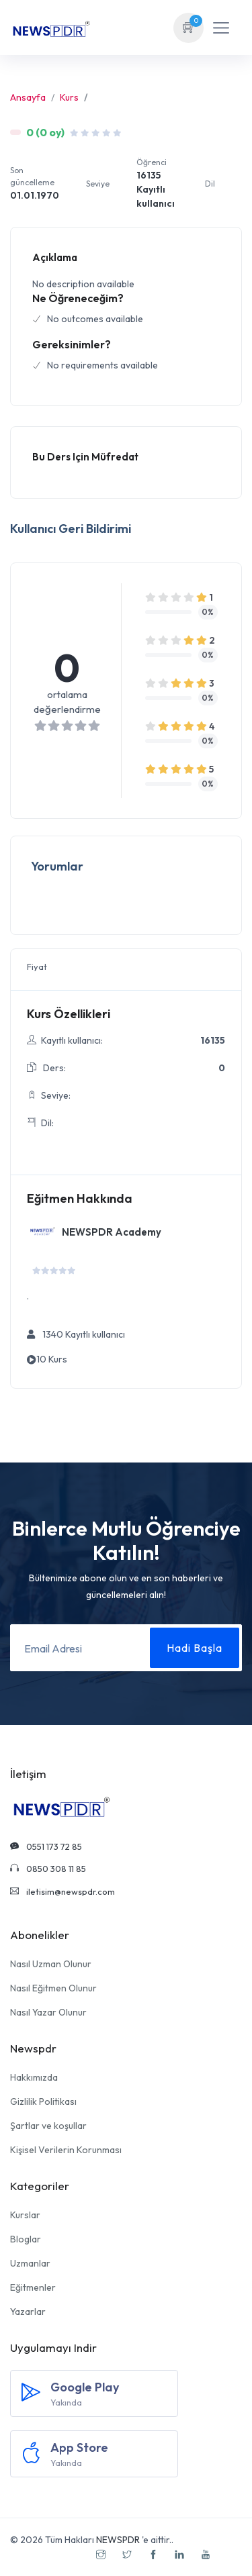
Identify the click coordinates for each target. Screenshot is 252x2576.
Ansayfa (28, 97)
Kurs (69, 97)
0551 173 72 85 (46, 1846)
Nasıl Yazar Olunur (48, 2012)
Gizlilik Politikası (43, 2101)
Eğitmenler (33, 2287)
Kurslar (25, 2215)
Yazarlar (28, 2312)
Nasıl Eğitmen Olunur (53, 1988)
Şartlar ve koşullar (48, 2126)
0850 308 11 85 (48, 1868)
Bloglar (25, 2239)
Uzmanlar (30, 2263)
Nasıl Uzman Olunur (50, 1964)
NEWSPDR (118, 2540)
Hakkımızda (34, 2077)
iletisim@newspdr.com (62, 1891)
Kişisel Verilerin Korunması (66, 2150)
